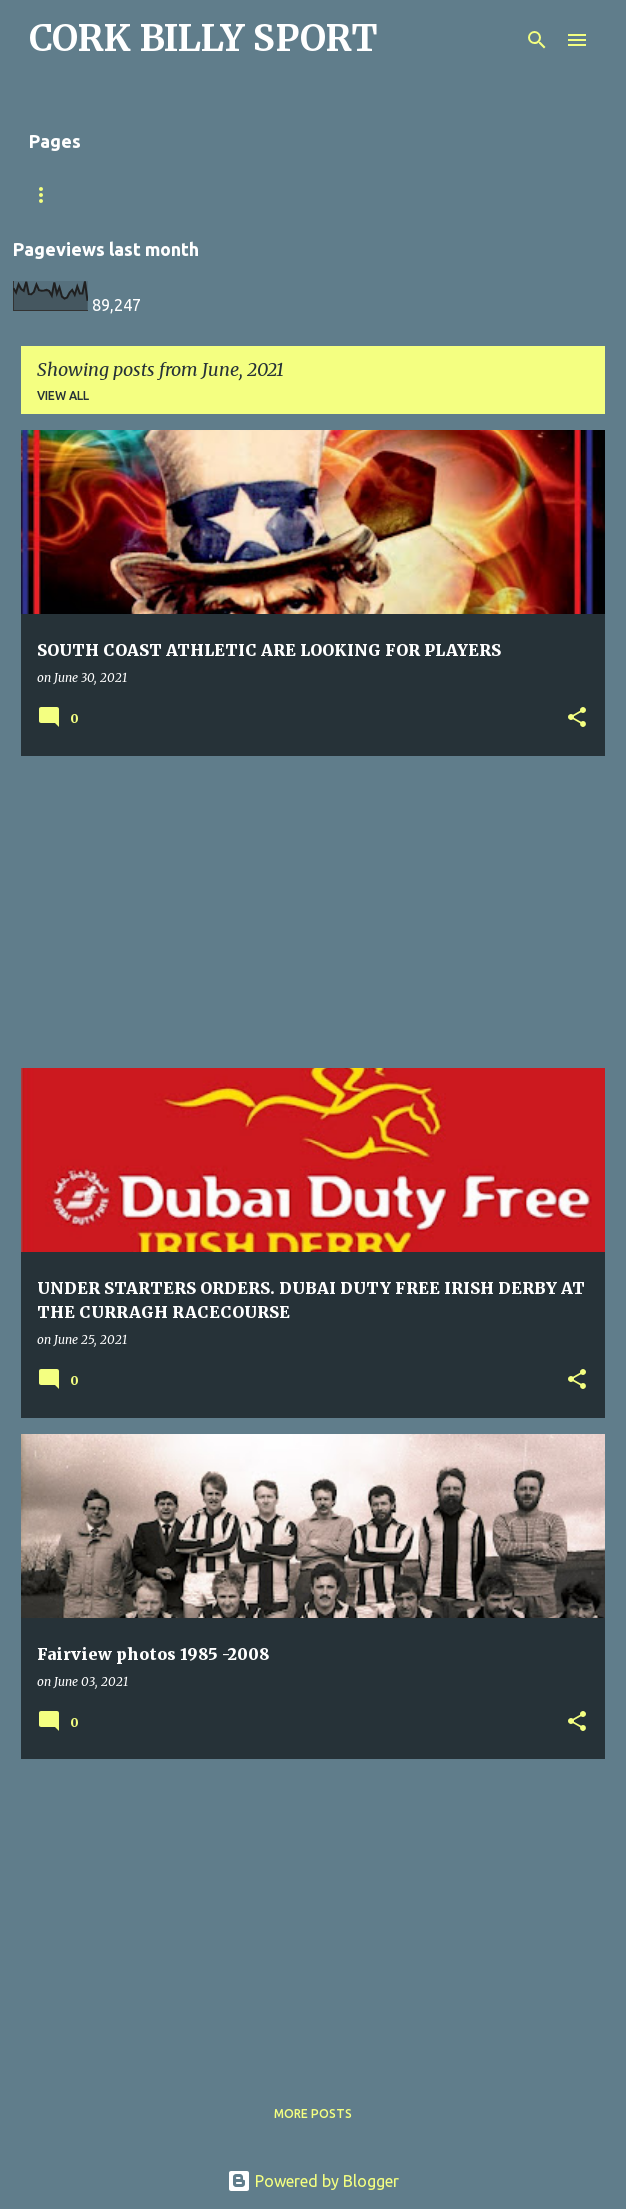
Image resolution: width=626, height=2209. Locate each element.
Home (284, 194)
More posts (313, 2113)
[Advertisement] (313, 912)
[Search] (537, 40)
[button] (577, 718)
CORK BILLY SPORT (203, 38)
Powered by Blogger (313, 2181)
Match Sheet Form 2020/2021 (125, 194)
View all (63, 395)
